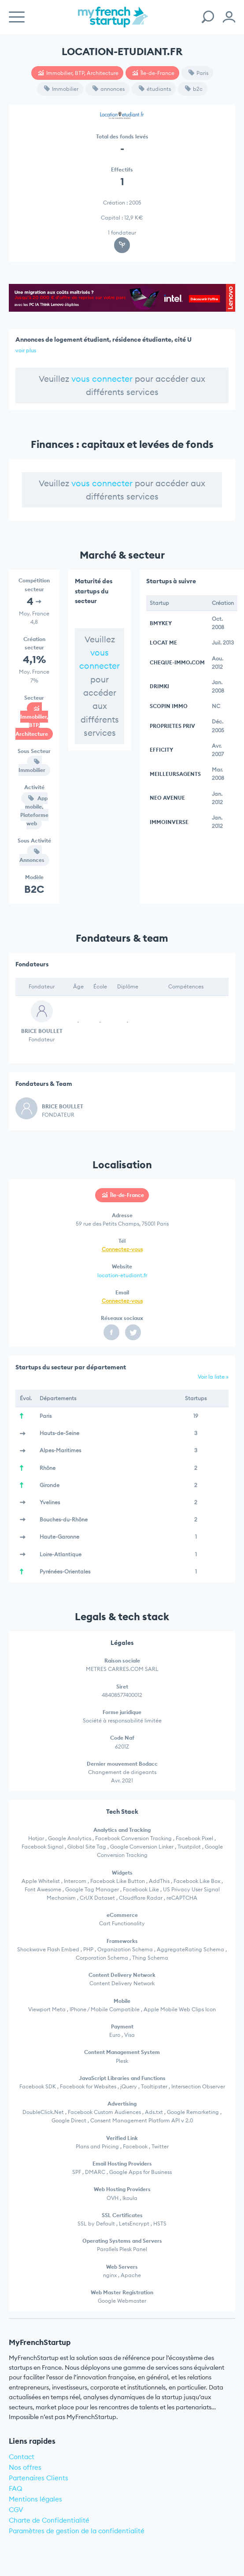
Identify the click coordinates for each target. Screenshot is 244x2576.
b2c (194, 89)
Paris (198, 73)
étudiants (155, 89)
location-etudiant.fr (122, 1275)
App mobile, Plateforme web (34, 811)
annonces (108, 89)
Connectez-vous (122, 1249)
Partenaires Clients (38, 2478)
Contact (21, 2457)
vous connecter (102, 378)
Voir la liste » (213, 1376)
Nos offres (25, 2467)
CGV (16, 2509)
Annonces (31, 856)
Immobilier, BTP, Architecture (78, 73)
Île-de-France (153, 73)
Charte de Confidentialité (49, 2520)
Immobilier (61, 89)
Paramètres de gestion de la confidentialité (76, 2531)
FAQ (15, 2488)
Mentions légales (35, 2499)
